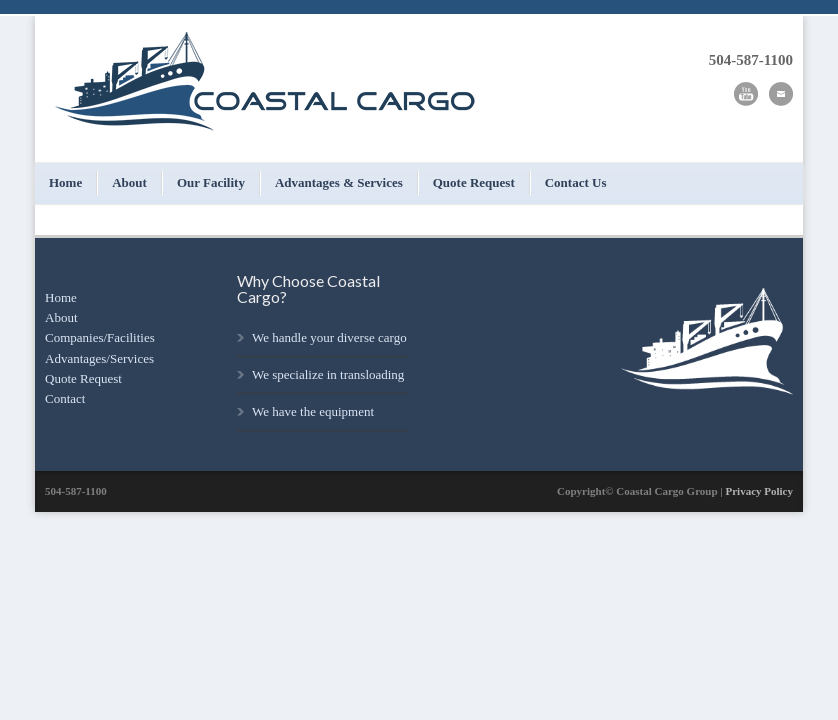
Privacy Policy (759, 491)
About (129, 182)
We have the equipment (313, 411)
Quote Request (474, 182)
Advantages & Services (339, 182)
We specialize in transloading (328, 374)
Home (65, 182)
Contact (65, 398)
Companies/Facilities (100, 337)
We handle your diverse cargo (329, 337)
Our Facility (211, 182)
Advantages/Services (99, 358)
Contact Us (576, 182)
